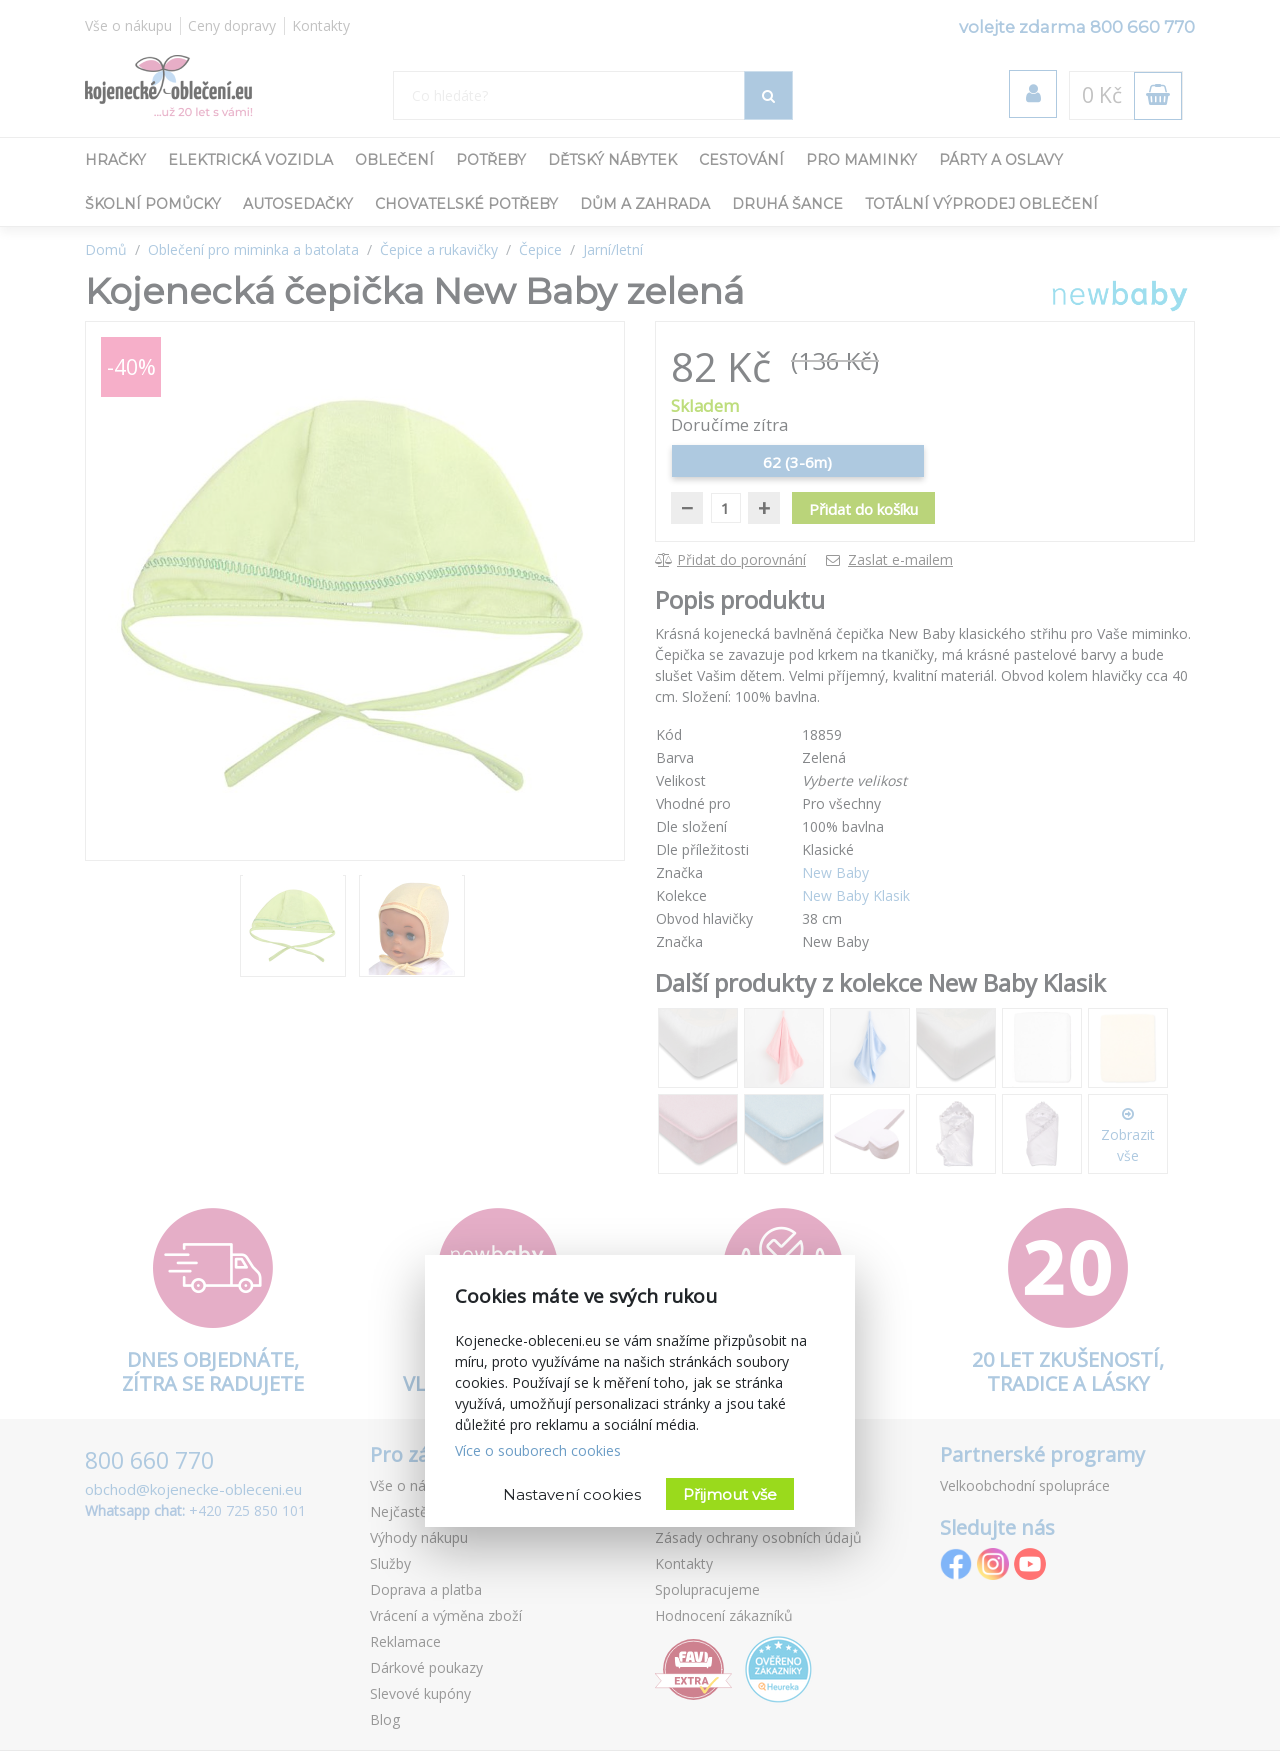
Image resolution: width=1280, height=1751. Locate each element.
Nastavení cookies (572, 1494)
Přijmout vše (730, 1494)
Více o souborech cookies (538, 1450)
